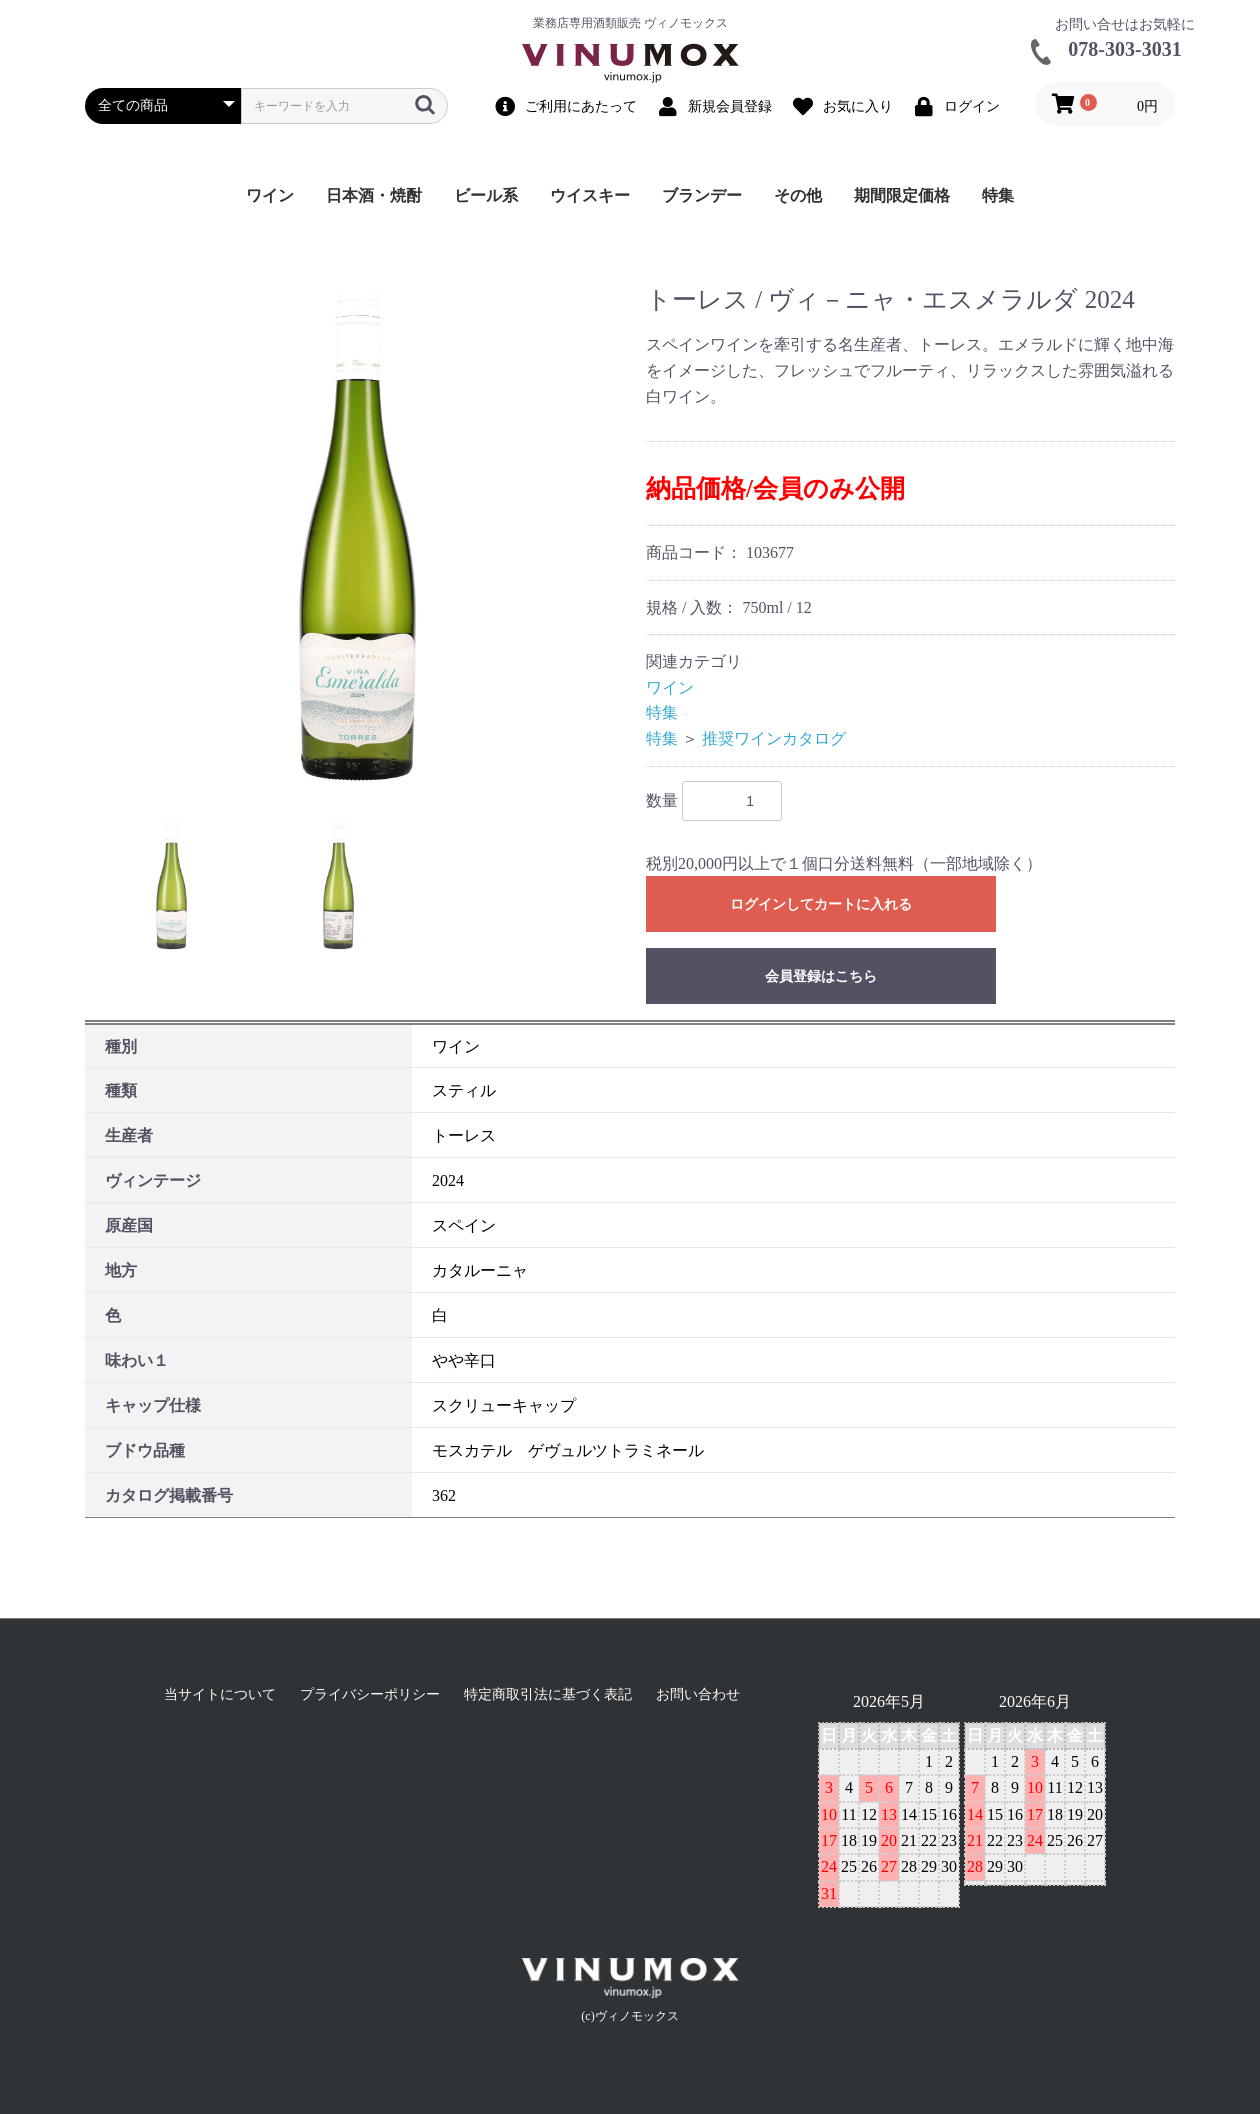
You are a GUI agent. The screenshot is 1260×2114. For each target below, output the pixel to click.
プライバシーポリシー (370, 1694)
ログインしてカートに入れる (821, 904)
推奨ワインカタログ (774, 738)
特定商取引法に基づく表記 (548, 1694)
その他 (798, 195)
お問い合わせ (698, 1694)
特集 (998, 195)
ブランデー (702, 195)
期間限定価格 (902, 195)
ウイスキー (590, 195)
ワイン (270, 195)
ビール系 (486, 195)
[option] (357, 534)
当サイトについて (220, 1694)
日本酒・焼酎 (374, 195)
